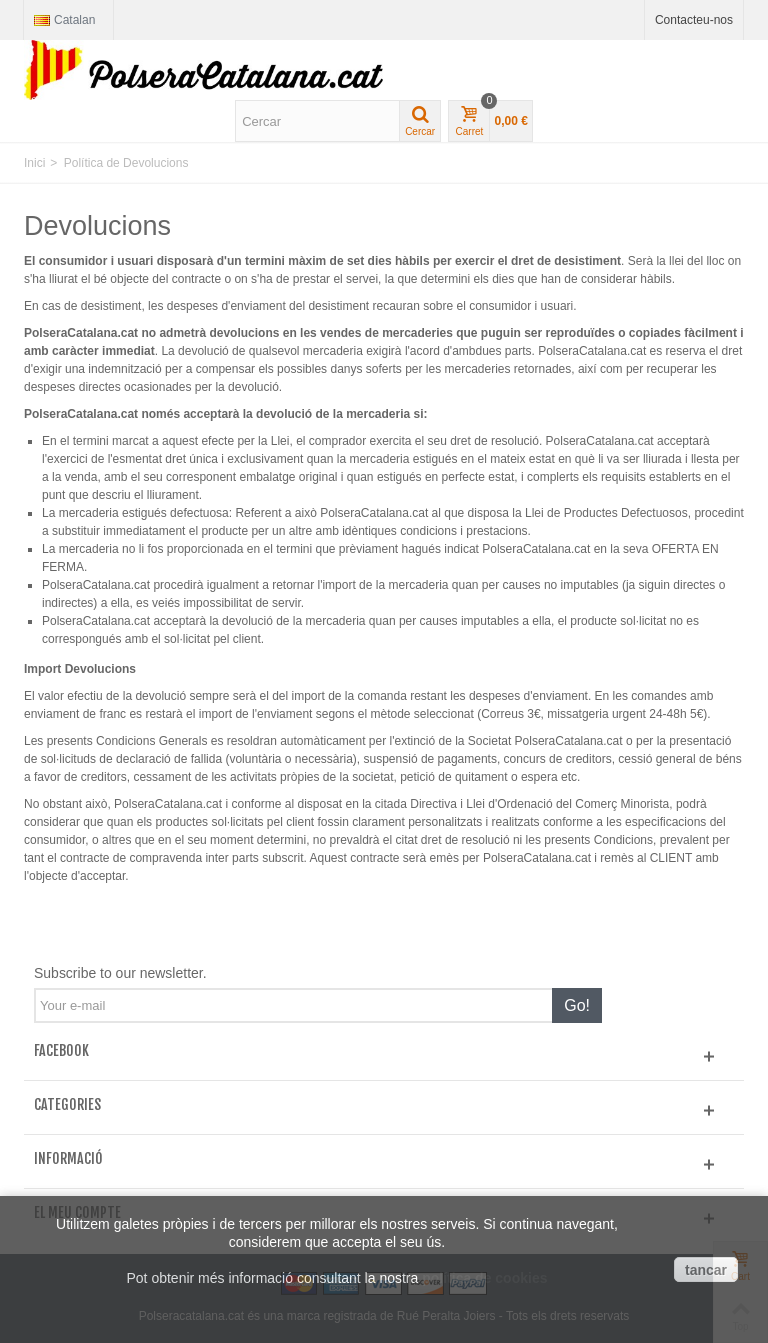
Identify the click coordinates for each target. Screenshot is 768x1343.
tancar (706, 1270)
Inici (34, 163)
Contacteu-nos (694, 20)
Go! (577, 1005)
